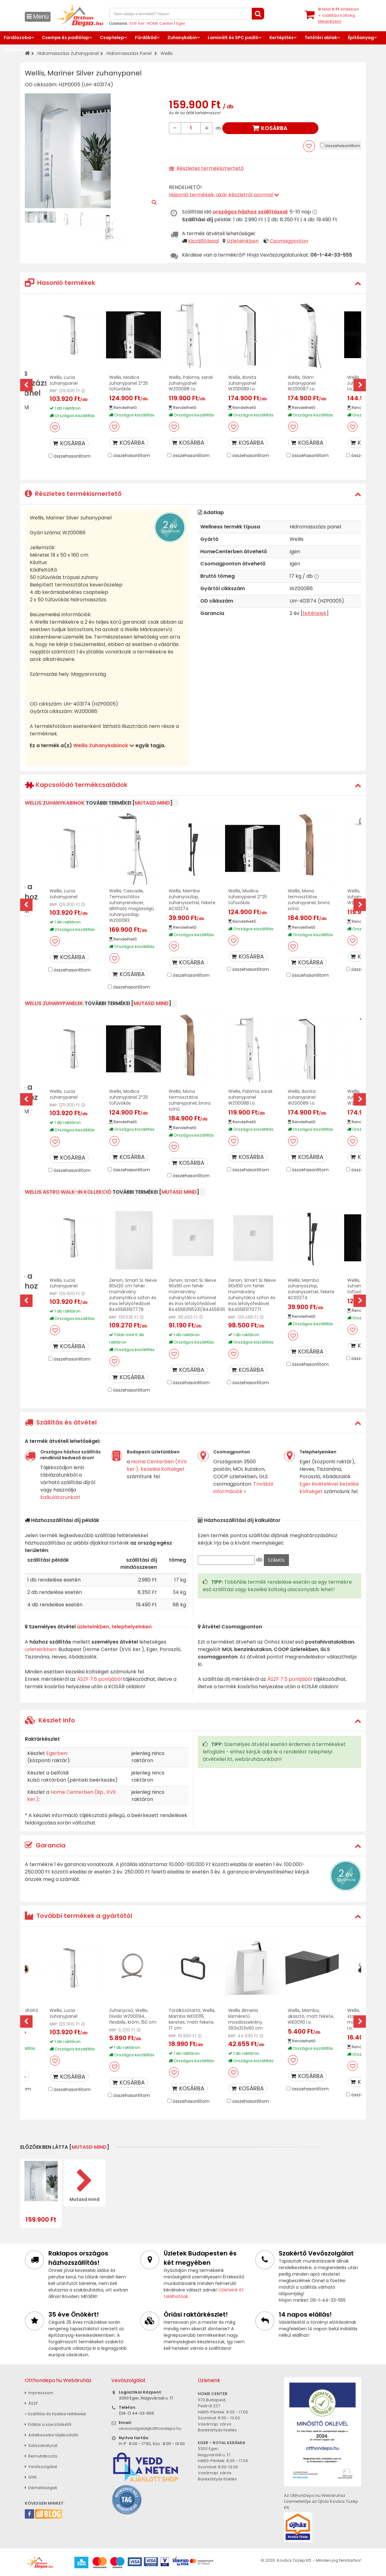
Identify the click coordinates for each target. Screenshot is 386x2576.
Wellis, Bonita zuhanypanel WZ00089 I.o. (242, 383)
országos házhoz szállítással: (250, 211)
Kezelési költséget (162, 1469)
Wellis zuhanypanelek (54, 1003)
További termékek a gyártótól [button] (78, 1915)
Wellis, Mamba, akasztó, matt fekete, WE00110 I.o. (311, 2016)
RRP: (54, 391)
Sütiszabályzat (41, 2445)
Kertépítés (281, 37)
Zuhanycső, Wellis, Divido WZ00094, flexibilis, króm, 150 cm (132, 2016)
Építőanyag (361, 37)
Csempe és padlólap (65, 37)
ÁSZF (31, 2403)
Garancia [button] (45, 1845)
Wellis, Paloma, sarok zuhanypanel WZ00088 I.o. (191, 383)
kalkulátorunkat (59, 1497)
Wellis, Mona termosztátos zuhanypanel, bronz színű (309, 900)
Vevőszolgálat (41, 2467)
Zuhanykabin (182, 37)
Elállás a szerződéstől (48, 2424)
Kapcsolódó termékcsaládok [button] (76, 785)
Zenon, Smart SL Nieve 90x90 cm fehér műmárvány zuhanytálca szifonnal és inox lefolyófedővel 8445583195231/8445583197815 (202, 1295)
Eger (180, 23)
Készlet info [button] (50, 1720)
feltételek (314, 613)
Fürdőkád (146, 37)
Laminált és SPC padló (233, 37)
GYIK (31, 2477)
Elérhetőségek (41, 2488)
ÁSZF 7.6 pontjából (99, 1679)
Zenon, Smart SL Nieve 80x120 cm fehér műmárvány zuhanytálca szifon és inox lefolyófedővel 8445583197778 (133, 1295)
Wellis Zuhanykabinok (103, 745)
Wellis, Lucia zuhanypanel (64, 380)
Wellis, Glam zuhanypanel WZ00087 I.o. (302, 383)
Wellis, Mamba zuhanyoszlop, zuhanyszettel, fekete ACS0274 (192, 900)
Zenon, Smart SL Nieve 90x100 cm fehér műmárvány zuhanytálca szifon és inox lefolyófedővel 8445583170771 (252, 1295)
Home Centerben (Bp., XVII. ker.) (71, 1795)
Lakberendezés (21, 50)
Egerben (56, 1753)
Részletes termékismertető (210, 168)
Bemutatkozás (41, 2456)
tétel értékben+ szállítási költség (338, 15)
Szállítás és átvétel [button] (61, 1422)
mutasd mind (152, 802)
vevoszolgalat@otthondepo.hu (150, 2428)
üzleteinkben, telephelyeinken (114, 1626)
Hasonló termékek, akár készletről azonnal (224, 194)
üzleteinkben (40, 1649)
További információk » (243, 1487)
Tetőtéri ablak (320, 37)
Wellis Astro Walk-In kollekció (68, 1192)
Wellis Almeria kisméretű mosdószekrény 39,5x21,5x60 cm (245, 2019)
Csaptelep (112, 37)
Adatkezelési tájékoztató (51, 2435)
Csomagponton (289, 241)
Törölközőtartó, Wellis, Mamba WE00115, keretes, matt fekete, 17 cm (192, 2019)
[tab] (193, 282)
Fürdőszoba (17, 37)
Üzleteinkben (243, 241)
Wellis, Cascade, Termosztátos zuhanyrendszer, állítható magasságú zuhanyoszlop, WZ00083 (131, 905)
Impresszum (39, 2393)
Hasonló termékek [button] (60, 282)
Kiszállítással (203, 241)
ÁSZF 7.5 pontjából (289, 1679)
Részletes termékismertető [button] (73, 493)
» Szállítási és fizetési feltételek (55, 2414)
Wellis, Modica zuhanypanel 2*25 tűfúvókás (128, 383)
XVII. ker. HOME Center (151, 23)
